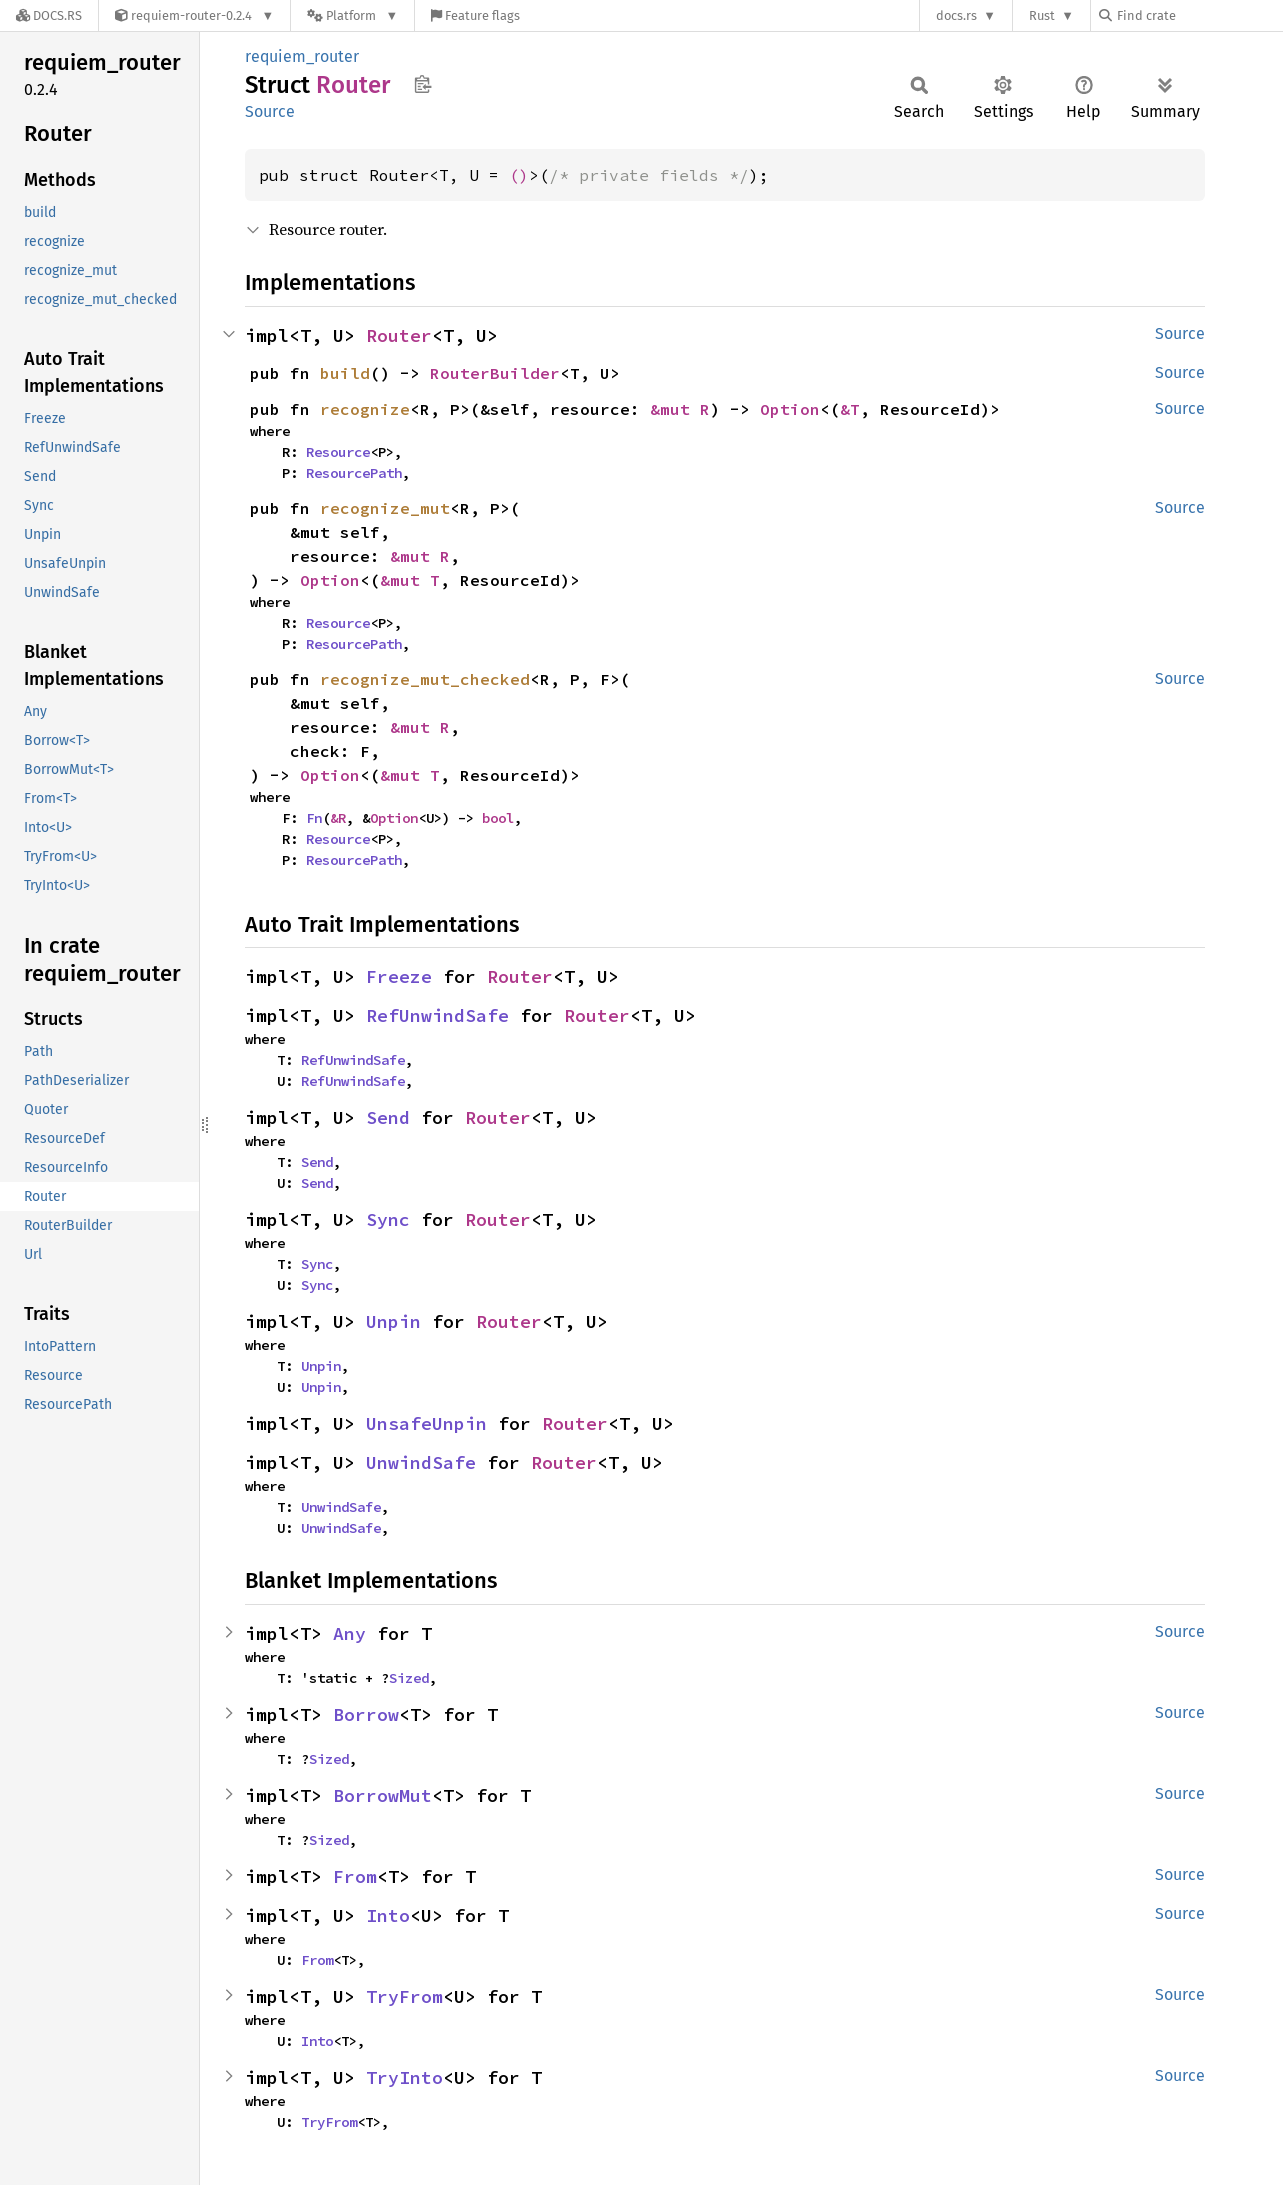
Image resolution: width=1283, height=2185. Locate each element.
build (345, 373)
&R (338, 818)
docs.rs (956, 15)
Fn (314, 818)
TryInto (404, 2077)
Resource (338, 452)
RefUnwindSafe (437, 1015)
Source (270, 111)
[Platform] (352, 15)
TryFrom (404, 1996)
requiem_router (302, 56)
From (355, 1876)
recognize (365, 409)
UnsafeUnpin (426, 1423)
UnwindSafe (421, 1462)
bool (498, 818)
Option (790, 409)
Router (399, 335)
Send (388, 1117)
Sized (409, 1678)
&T (850, 409)
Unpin (393, 1321)
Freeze (399, 976)
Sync (388, 1219)
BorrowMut (382, 1795)
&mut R (680, 409)
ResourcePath (354, 473)
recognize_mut (385, 508)
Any (349, 1633)
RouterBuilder (495, 373)
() (519, 175)
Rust (1042, 15)
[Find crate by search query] (1199, 15)
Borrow (366, 1714)
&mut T (410, 580)
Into (388, 1915)
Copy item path (422, 84)
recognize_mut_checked (425, 679)
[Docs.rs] (49, 15)
